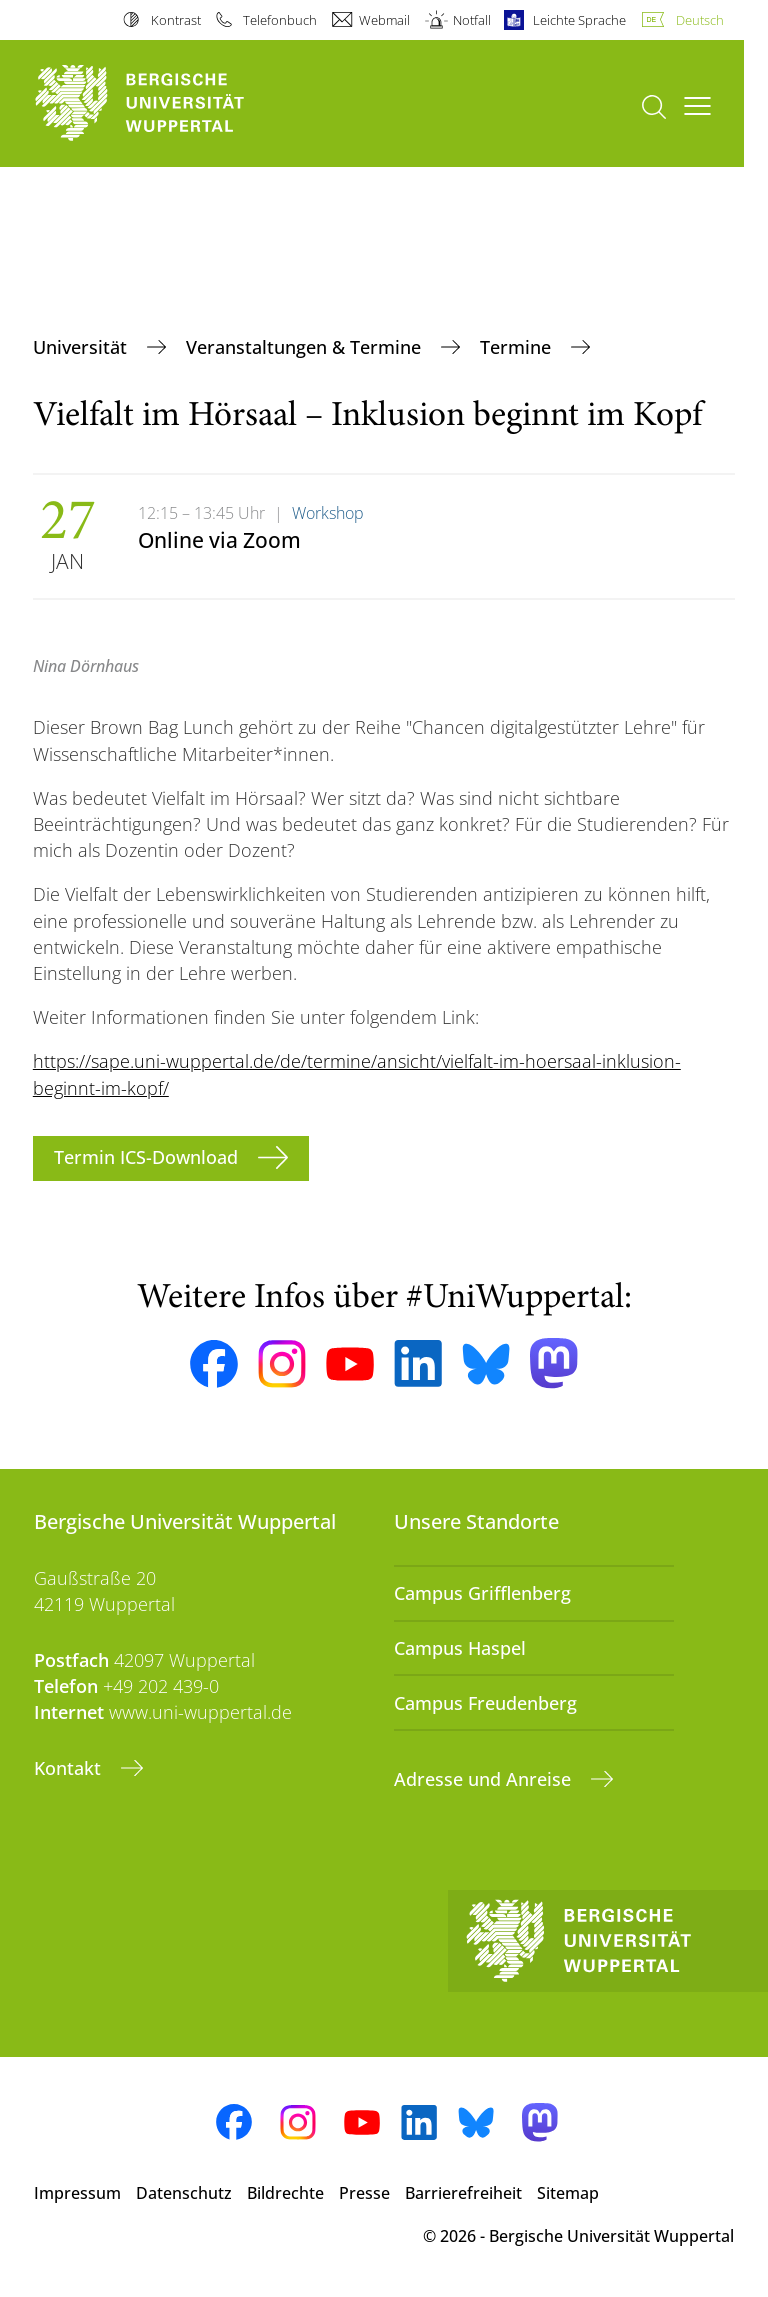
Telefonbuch (280, 20)
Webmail (384, 20)
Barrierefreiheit (463, 2193)
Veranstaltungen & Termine (306, 347)
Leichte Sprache (579, 20)
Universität (82, 347)
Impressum (77, 2193)
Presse (364, 2193)
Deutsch (700, 20)
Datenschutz (184, 2193)
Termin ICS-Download (148, 1157)
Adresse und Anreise (485, 1779)
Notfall (472, 20)
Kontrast (176, 20)
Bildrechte (285, 2193)
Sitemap (568, 2193)
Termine (518, 347)
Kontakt (70, 1768)
